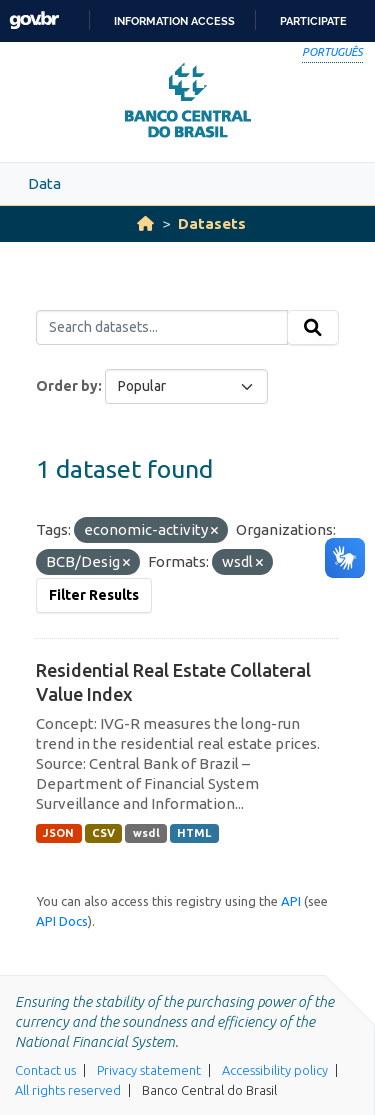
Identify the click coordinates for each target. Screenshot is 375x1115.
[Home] (145, 223)
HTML (194, 833)
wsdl (146, 833)
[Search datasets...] (162, 328)
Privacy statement (149, 1070)
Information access (174, 21)
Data (44, 183)
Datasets (212, 223)
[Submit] (313, 328)
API (291, 901)
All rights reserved (68, 1090)
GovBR (34, 20)
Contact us (45, 1070)
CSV (103, 833)
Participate (313, 21)
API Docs (62, 921)
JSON (58, 833)
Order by (67, 386)
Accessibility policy (275, 1070)
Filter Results (94, 595)
